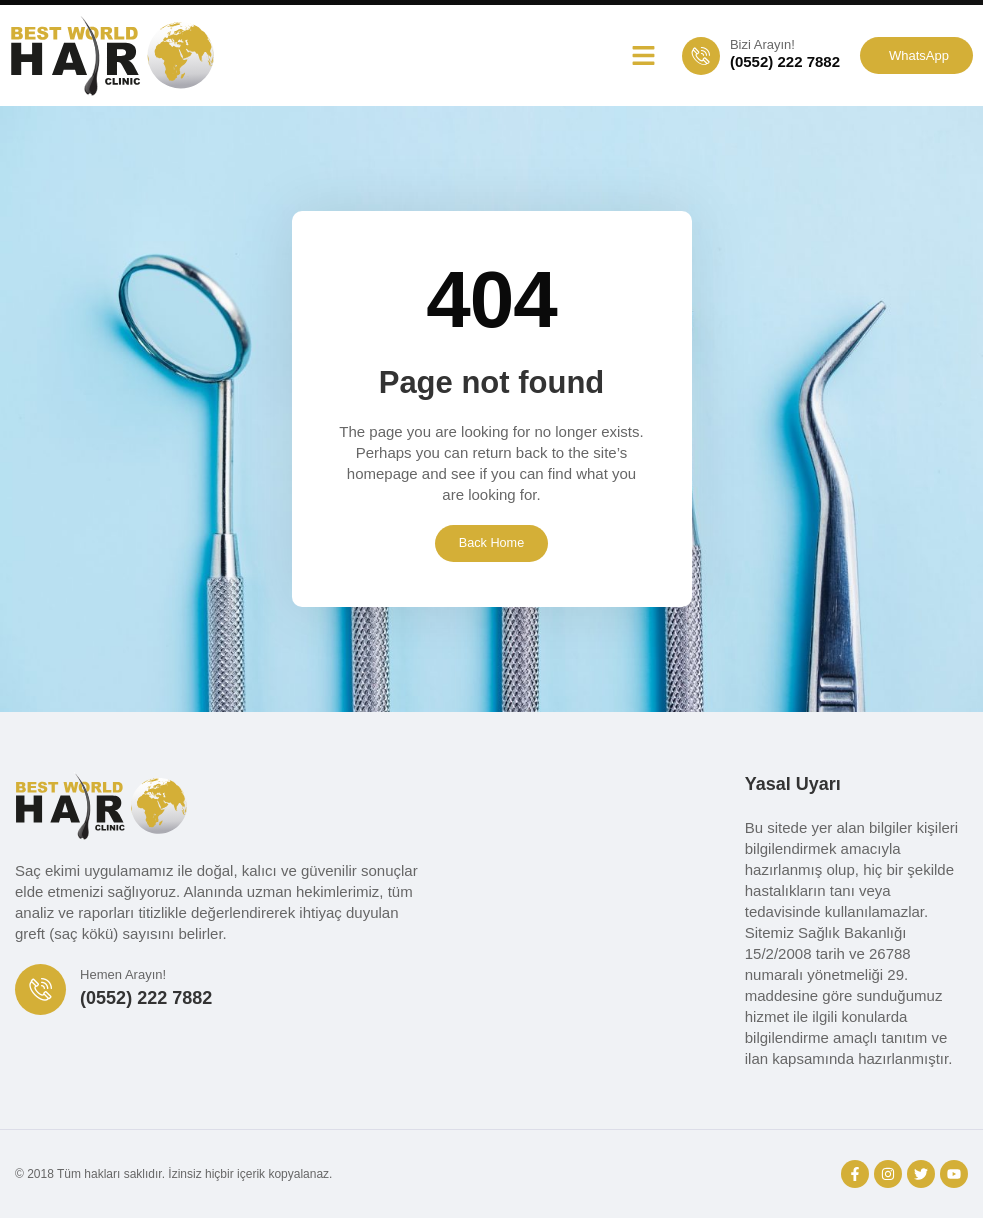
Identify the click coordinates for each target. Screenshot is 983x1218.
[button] (643, 56)
